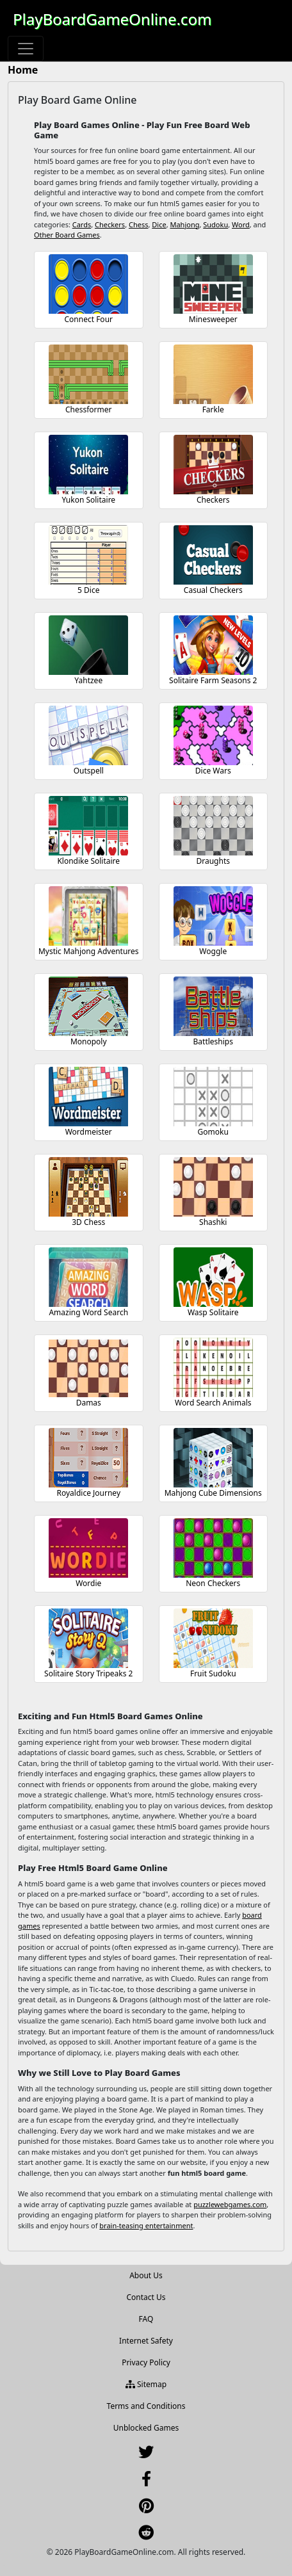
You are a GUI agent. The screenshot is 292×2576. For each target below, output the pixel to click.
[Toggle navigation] (26, 48)
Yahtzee (88, 680)
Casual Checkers (213, 590)
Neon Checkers (213, 1583)
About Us (146, 2275)
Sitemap (146, 2384)
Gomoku (213, 1131)
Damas (88, 1402)
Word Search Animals (213, 1402)
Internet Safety (146, 2340)
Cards (81, 224)
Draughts (213, 860)
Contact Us (145, 2297)
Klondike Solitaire (88, 860)
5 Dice (88, 590)
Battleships (213, 1041)
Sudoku (215, 224)
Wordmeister (88, 1131)
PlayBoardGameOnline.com (112, 18)
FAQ (146, 2318)
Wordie (88, 1583)
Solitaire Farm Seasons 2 (213, 680)
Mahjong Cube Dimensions (213, 1492)
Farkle (213, 409)
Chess (139, 224)
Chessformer (88, 409)
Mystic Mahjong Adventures (88, 951)
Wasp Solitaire (213, 1312)
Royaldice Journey (88, 1492)
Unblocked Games (146, 2427)
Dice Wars (213, 770)
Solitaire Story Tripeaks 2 (88, 1673)
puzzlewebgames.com (229, 2204)
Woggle (213, 951)
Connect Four (88, 319)
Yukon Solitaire (88, 499)
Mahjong (184, 224)
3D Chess (88, 1222)
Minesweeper (213, 319)
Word (241, 224)
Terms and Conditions (146, 2406)
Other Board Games (67, 234)
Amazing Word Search (88, 1312)
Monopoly (88, 1041)
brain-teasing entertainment (146, 2225)
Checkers (110, 224)
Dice (159, 224)
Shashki (213, 1222)
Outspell (89, 770)
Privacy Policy (146, 2362)
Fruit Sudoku (213, 1673)
